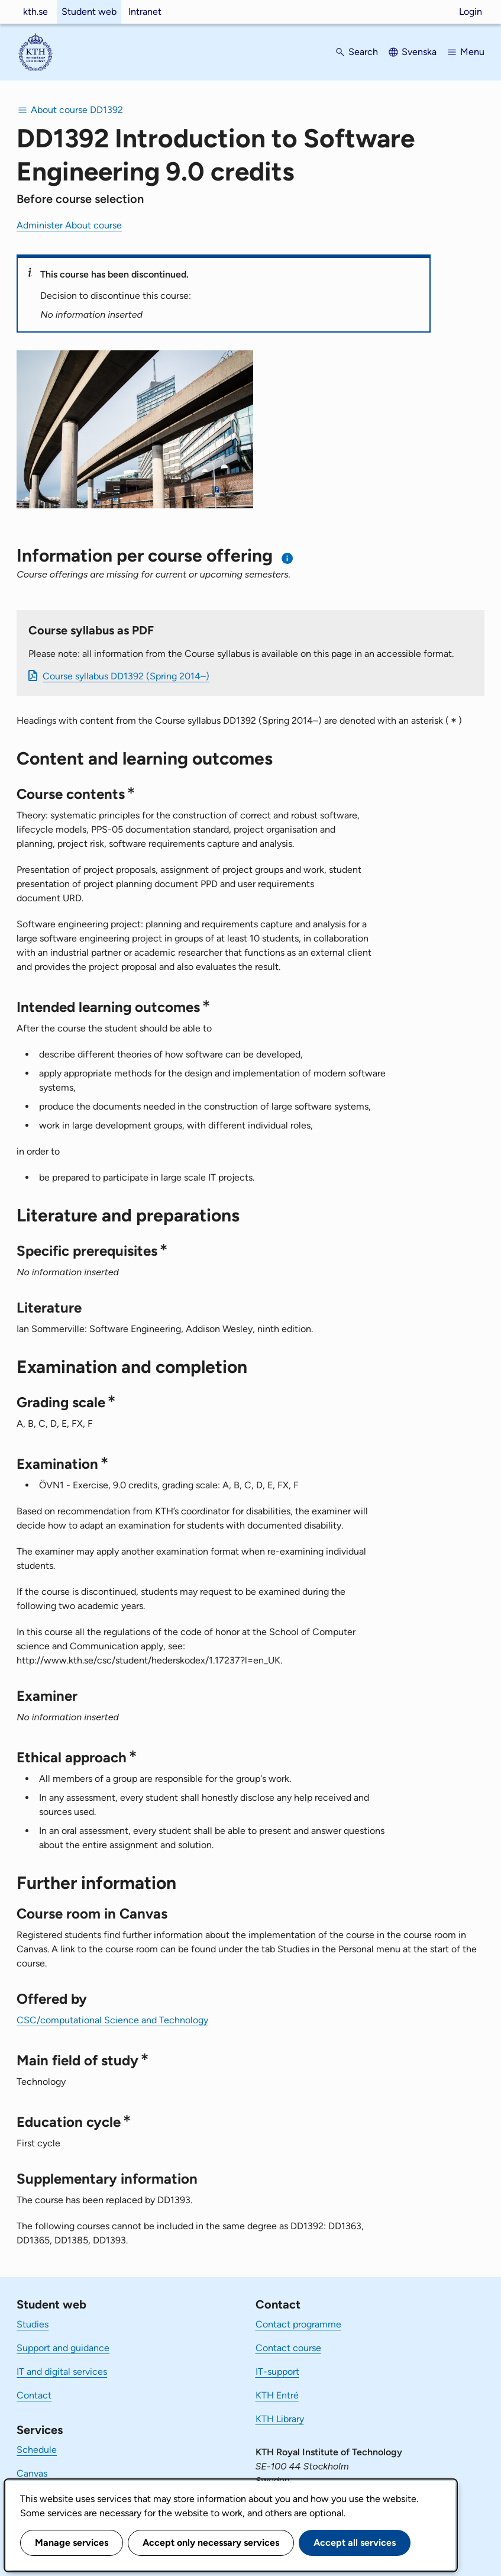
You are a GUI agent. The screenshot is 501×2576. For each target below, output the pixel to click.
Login (470, 11)
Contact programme (298, 2324)
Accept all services (354, 2542)
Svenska (419, 51)
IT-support (277, 2371)
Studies (33, 2324)
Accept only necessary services (211, 2542)
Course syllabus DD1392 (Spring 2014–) (126, 676)
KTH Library (280, 2419)
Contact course (288, 2347)
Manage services (71, 2542)
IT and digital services (62, 2371)
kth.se (35, 11)
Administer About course (69, 225)
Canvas (32, 2473)
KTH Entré (277, 2395)
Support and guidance (63, 2347)
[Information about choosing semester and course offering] (288, 558)
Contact (34, 2395)
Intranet (144, 11)
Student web (89, 11)
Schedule (37, 2449)
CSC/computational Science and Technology (112, 2020)
